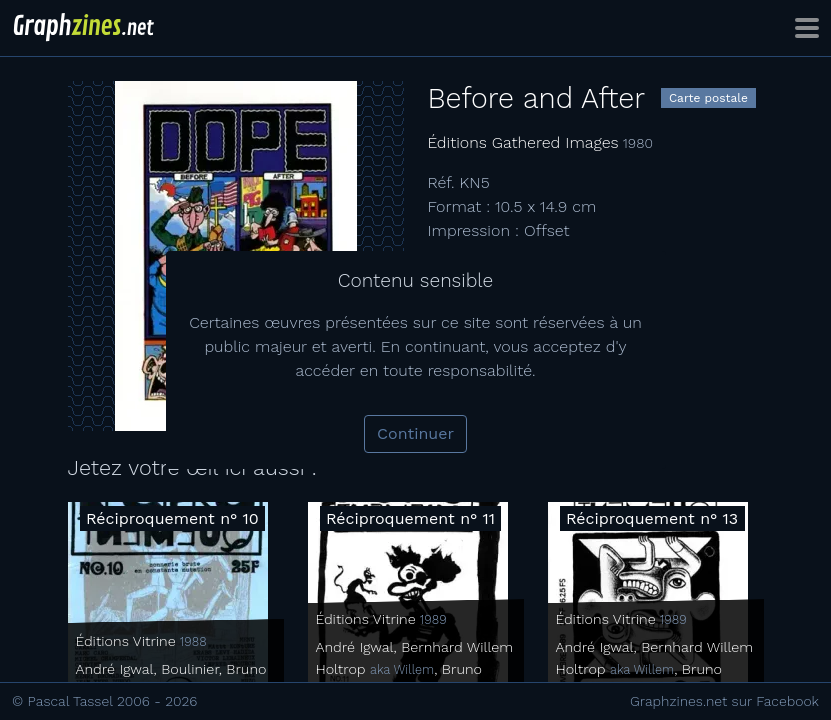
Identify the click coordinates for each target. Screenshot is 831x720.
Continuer (415, 433)
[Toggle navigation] (807, 28)
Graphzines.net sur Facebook (724, 701)
